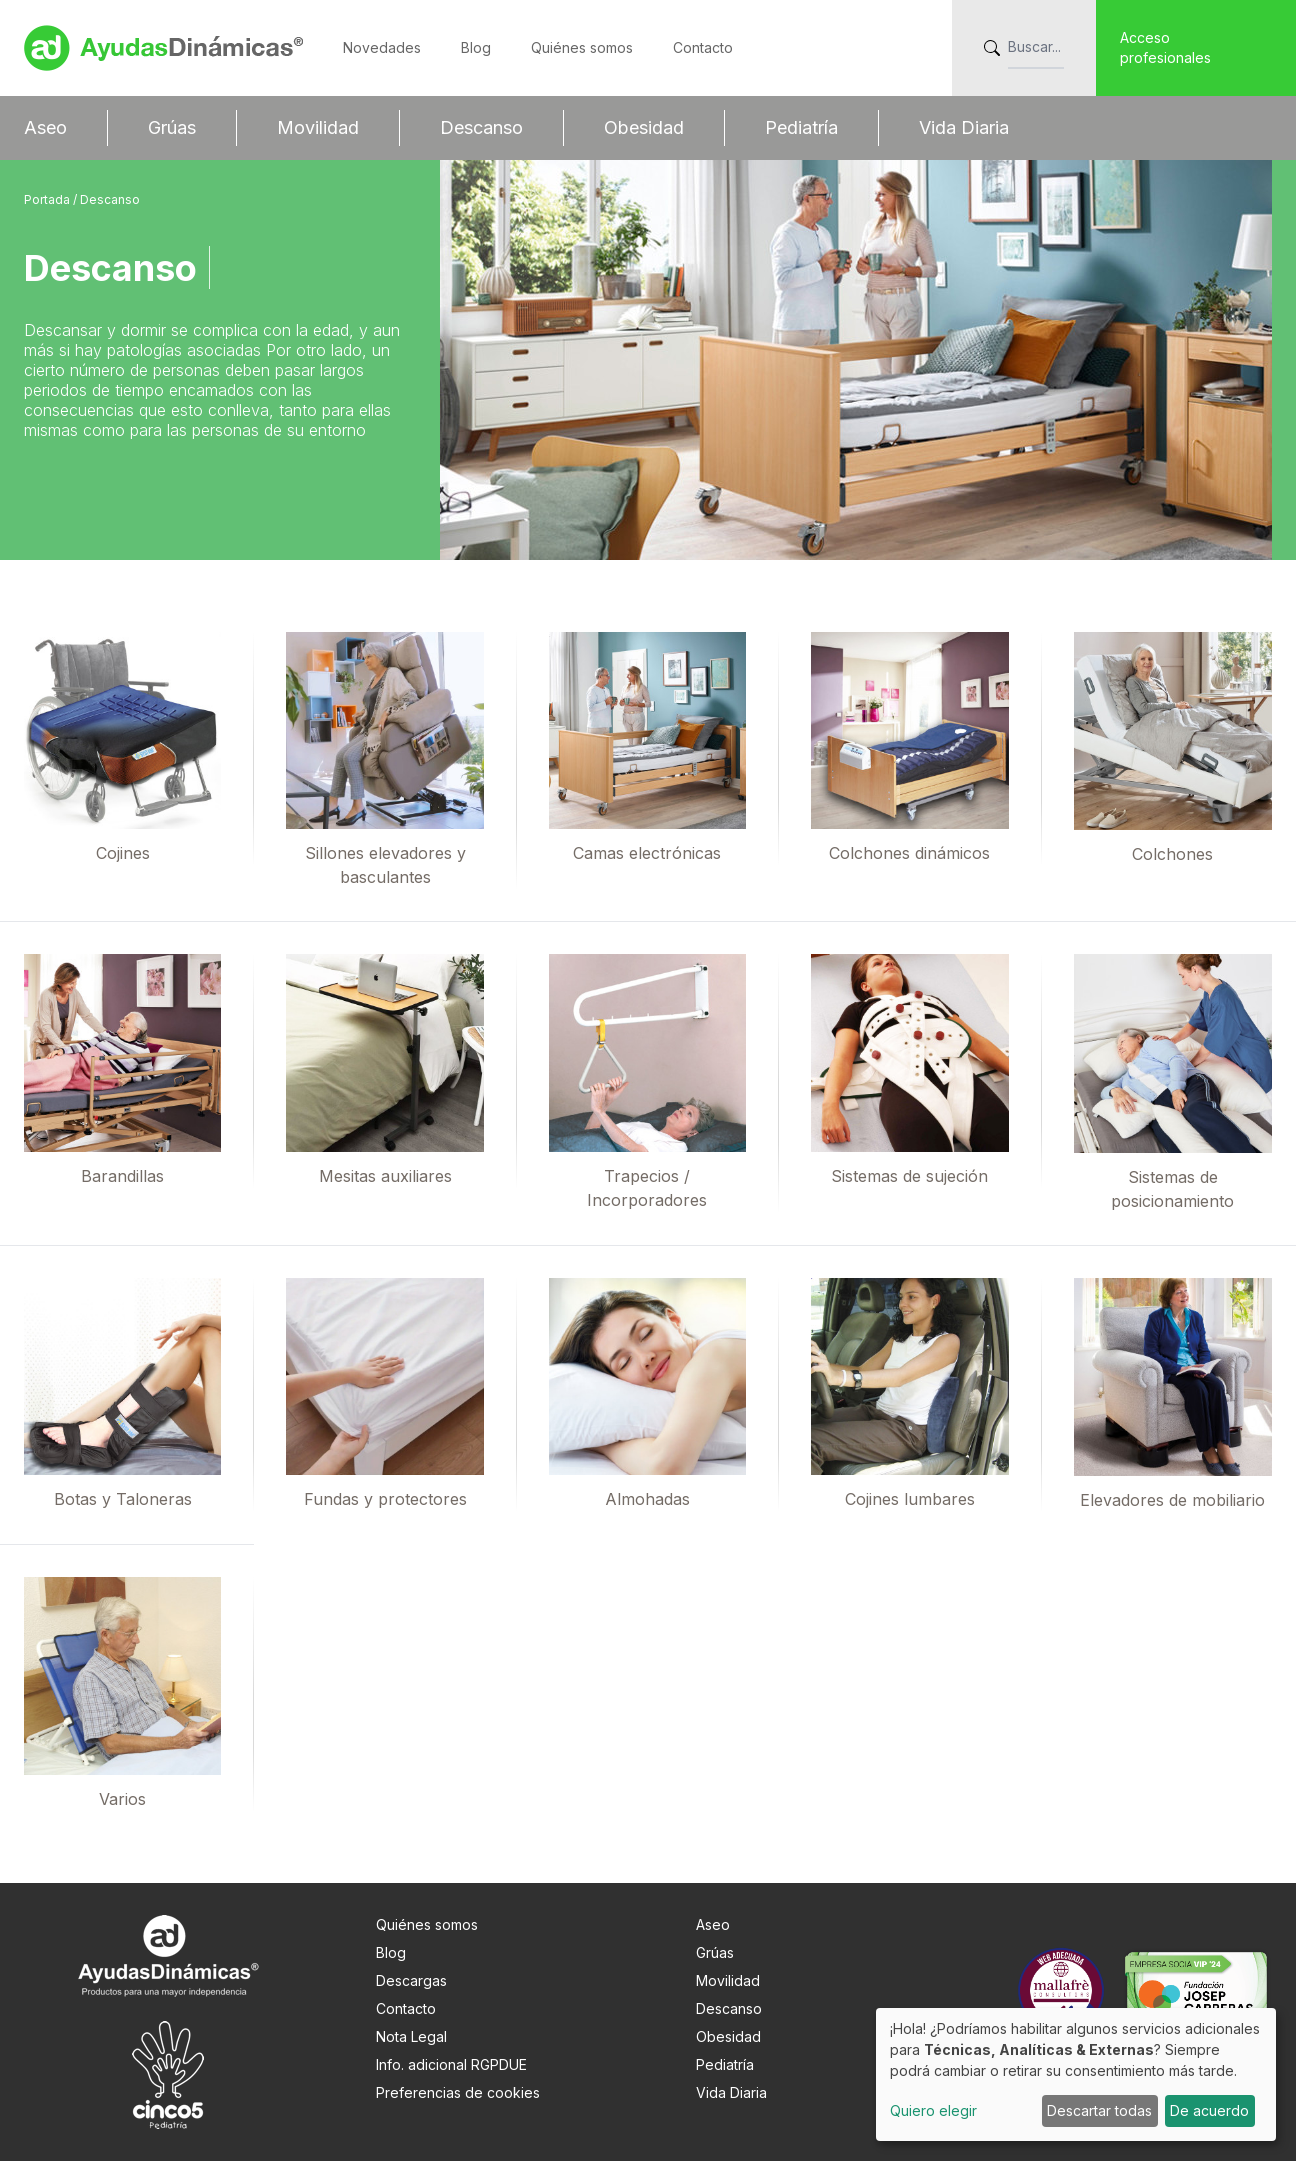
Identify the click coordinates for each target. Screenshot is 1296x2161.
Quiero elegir (933, 2110)
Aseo (45, 127)
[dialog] (1076, 2074)
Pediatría (801, 127)
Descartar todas (1099, 2110)
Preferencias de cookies (458, 2092)
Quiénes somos (582, 47)
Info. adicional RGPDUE (451, 2064)
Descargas (411, 1980)
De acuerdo (1209, 2110)
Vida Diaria (964, 127)
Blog (476, 47)
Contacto (703, 47)
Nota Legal (411, 2036)
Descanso (481, 127)
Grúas (172, 127)
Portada (48, 199)
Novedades (382, 47)
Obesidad (644, 127)
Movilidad (318, 127)
